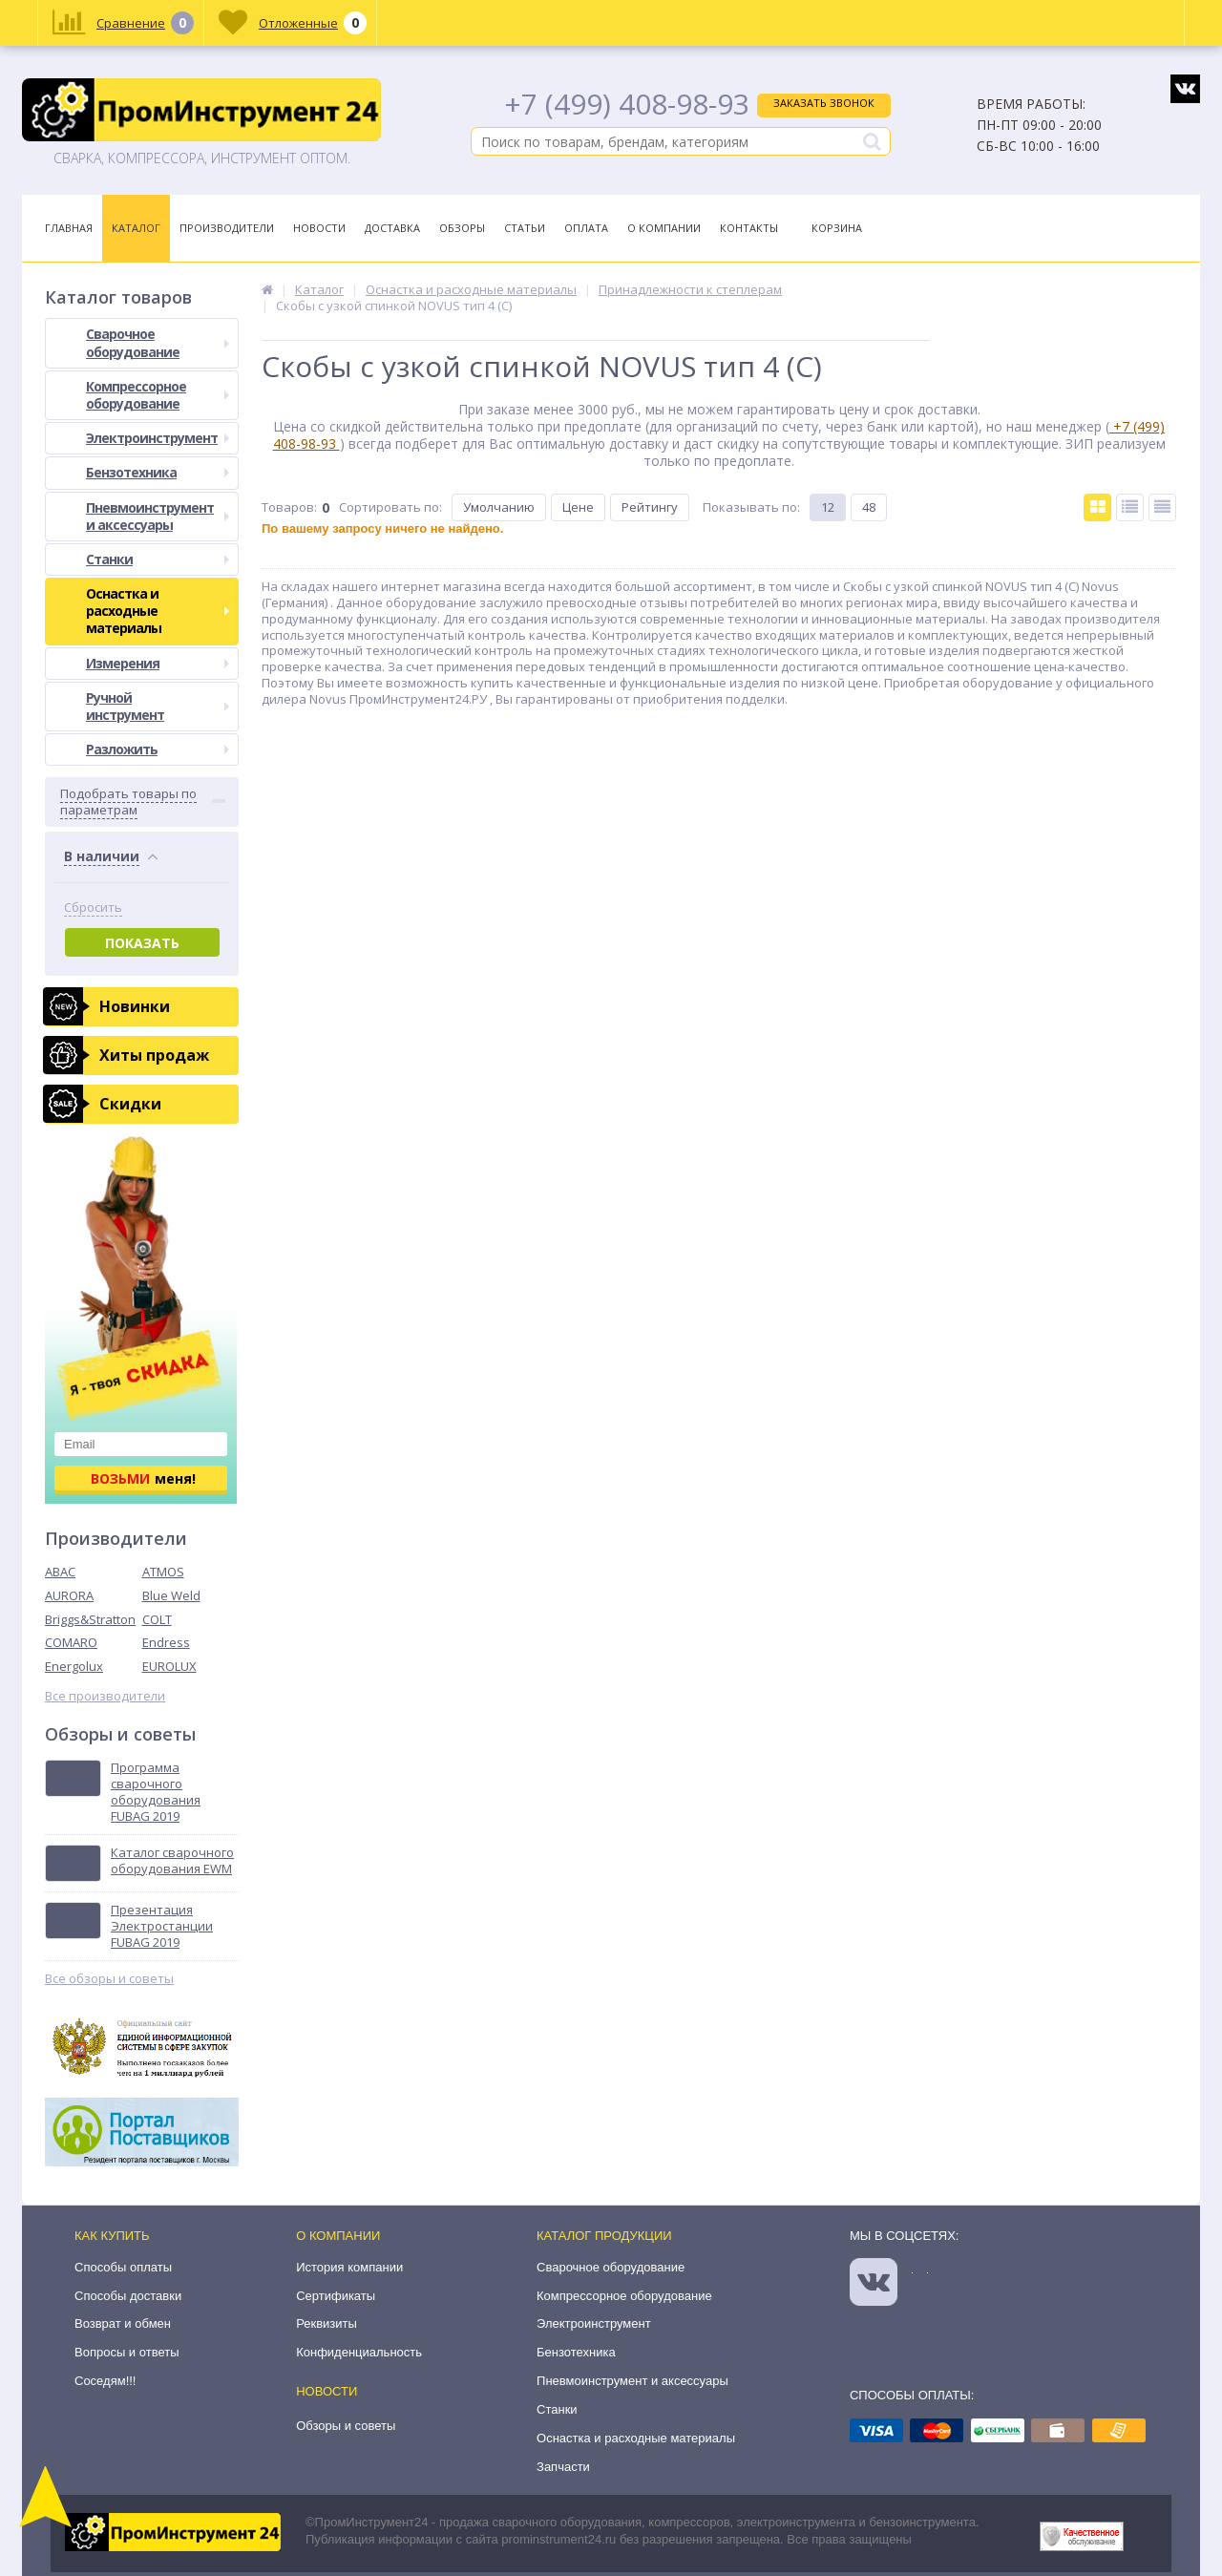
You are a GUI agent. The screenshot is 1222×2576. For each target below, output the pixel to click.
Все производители (105, 1696)
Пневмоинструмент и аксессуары (157, 516)
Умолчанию (499, 507)
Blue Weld (171, 1595)
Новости (319, 228)
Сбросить (93, 907)
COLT (157, 1619)
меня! (143, 1478)
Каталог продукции (604, 2235)
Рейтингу (650, 507)
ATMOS (163, 1571)
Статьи (524, 228)
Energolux (74, 1666)
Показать (142, 943)
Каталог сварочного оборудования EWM (172, 1861)
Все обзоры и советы (109, 1979)
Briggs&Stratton (90, 1619)
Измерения (157, 663)
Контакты (749, 228)
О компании (338, 2235)
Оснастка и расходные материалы (157, 610)
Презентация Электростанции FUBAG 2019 (162, 1926)
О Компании (664, 228)
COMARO (71, 1642)
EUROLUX (169, 1666)
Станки (157, 559)
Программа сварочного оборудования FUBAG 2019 (155, 1792)
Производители (226, 228)
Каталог (136, 228)
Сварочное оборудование (157, 342)
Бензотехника (157, 472)
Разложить (157, 749)
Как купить (112, 2235)
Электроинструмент (157, 438)
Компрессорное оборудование (157, 394)
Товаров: (289, 507)
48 (868, 507)
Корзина (836, 228)
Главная (69, 228)
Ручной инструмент (157, 706)
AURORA (69, 1595)
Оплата (586, 228)
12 (827, 507)
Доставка (392, 228)
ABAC (60, 1571)
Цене (578, 507)
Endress (166, 1642)
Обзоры (462, 228)
